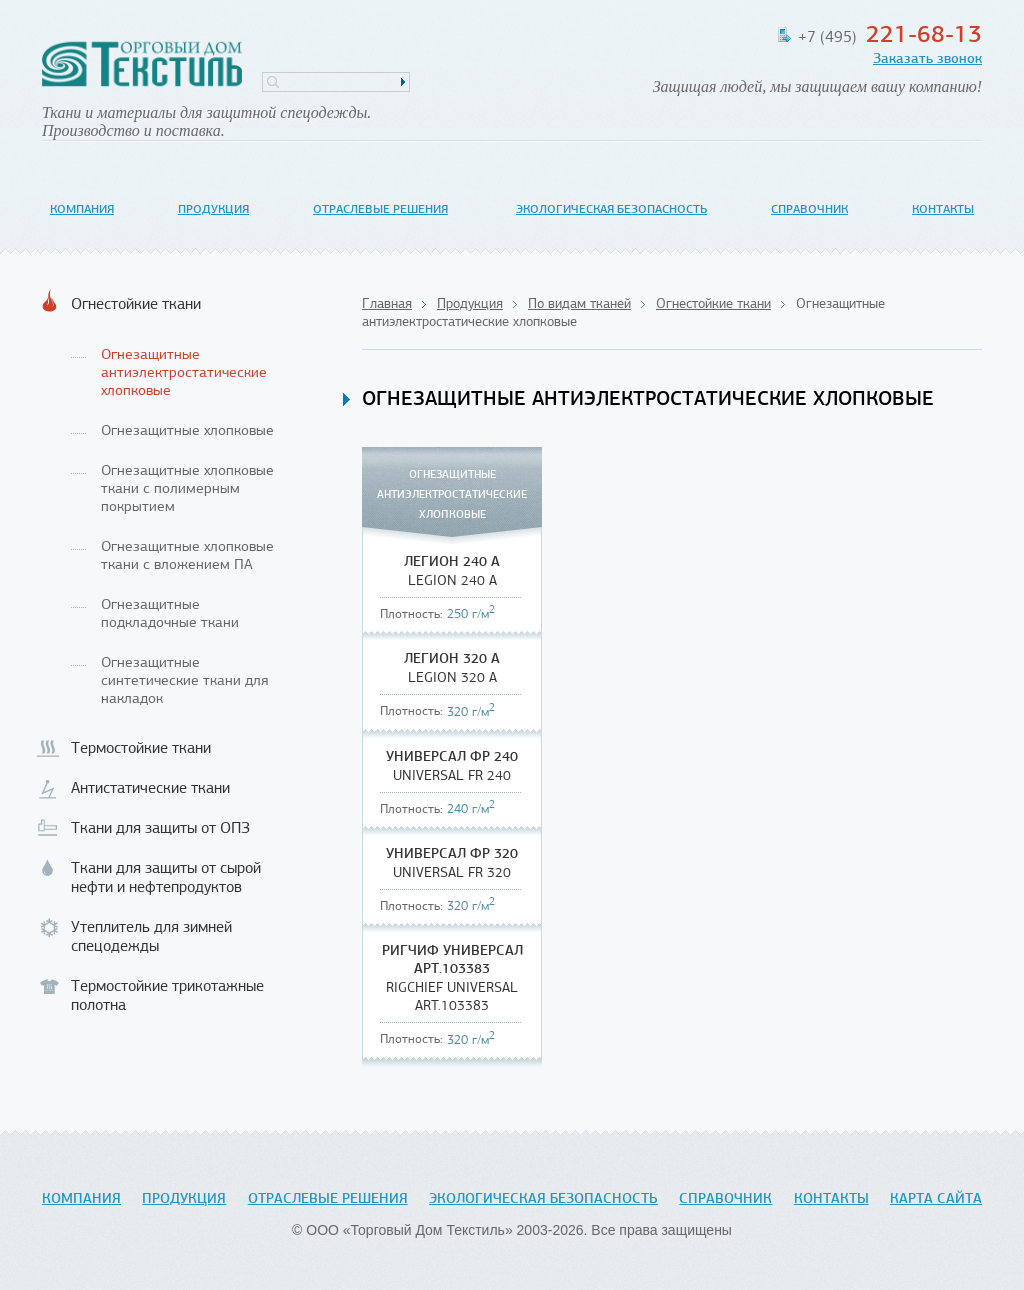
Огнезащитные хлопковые (187, 431)
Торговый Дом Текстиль (142, 65)
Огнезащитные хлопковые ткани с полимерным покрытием (187, 489)
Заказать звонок (927, 59)
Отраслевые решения (380, 210)
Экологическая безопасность (611, 210)
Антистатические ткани (150, 789)
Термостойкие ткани (141, 749)
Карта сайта (936, 1199)
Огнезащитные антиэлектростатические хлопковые (184, 373)
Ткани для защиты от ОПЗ (160, 829)
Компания (82, 210)
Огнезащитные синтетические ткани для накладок (184, 681)
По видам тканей (579, 304)
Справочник (809, 210)
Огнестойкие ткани (136, 305)
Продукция (213, 210)
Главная (387, 304)
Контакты (943, 210)
